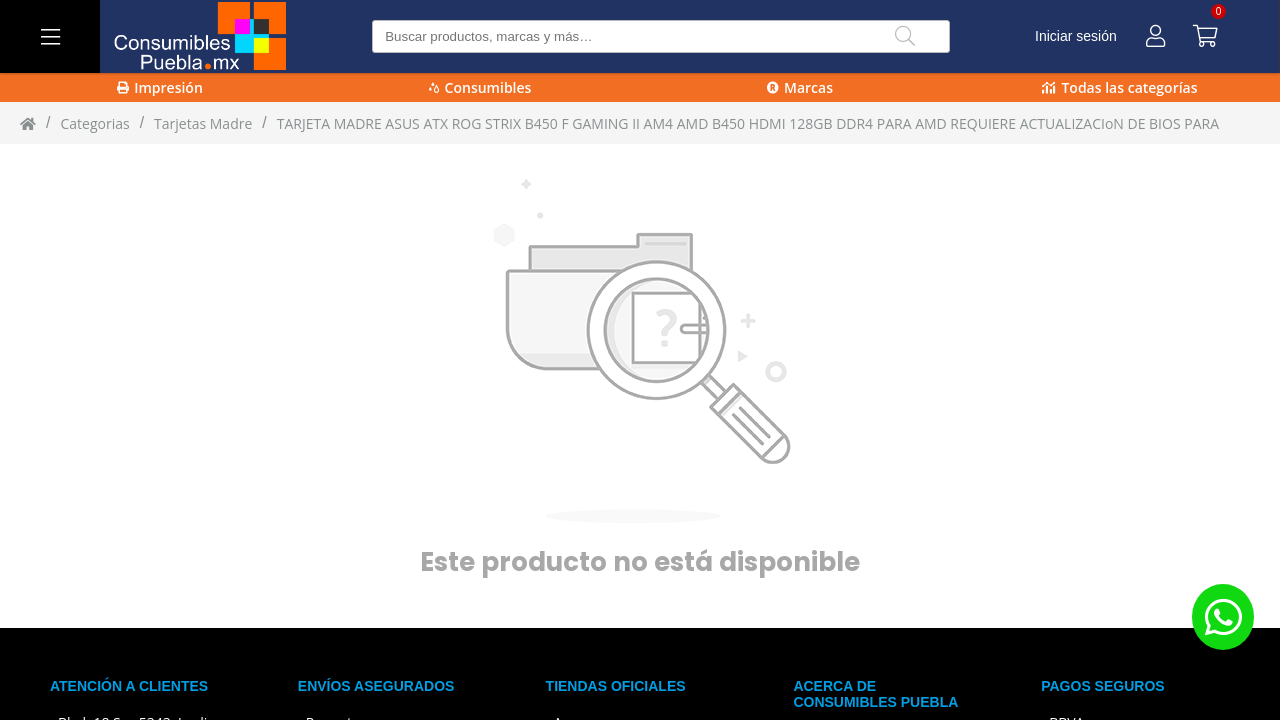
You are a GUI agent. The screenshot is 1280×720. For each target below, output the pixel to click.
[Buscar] (905, 36)
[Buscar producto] (660, 36)
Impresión (160, 87)
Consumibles (480, 87)
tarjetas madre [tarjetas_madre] (203, 123)
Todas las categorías (1119, 87)
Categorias (94, 123)
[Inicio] (28, 123)
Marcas (800, 87)
